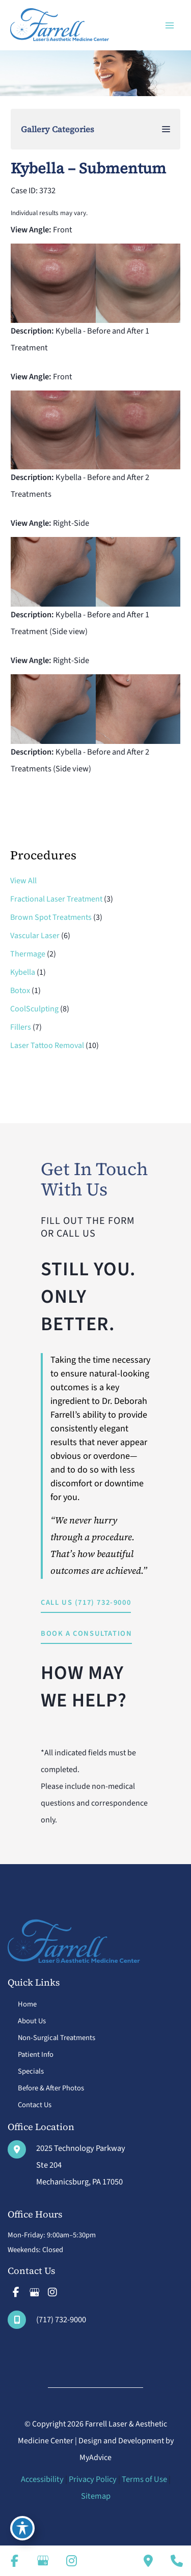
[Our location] (177, 2561)
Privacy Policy (93, 2479)
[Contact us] (148, 2561)
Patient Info (35, 2054)
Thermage (27, 954)
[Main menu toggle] (169, 25)
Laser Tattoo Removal (47, 1045)
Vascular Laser (35, 935)
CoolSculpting (34, 1008)
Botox (20, 990)
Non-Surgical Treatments (56, 2037)
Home (27, 2004)
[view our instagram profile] (52, 2292)
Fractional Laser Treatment (56, 899)
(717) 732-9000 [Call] (61, 2320)
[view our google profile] (34, 2292)
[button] (86, 1603)
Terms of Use (144, 2479)
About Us (32, 2021)
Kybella (22, 972)
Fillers (20, 1027)
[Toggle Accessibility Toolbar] (22, 2528)
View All (23, 880)
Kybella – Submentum (88, 168)
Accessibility (42, 2479)
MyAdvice (95, 2457)
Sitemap (96, 2496)
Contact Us (34, 2105)
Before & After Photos (51, 2088)
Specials (31, 2071)
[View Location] (66, 2165)
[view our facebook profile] (16, 2292)
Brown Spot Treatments (51, 917)
